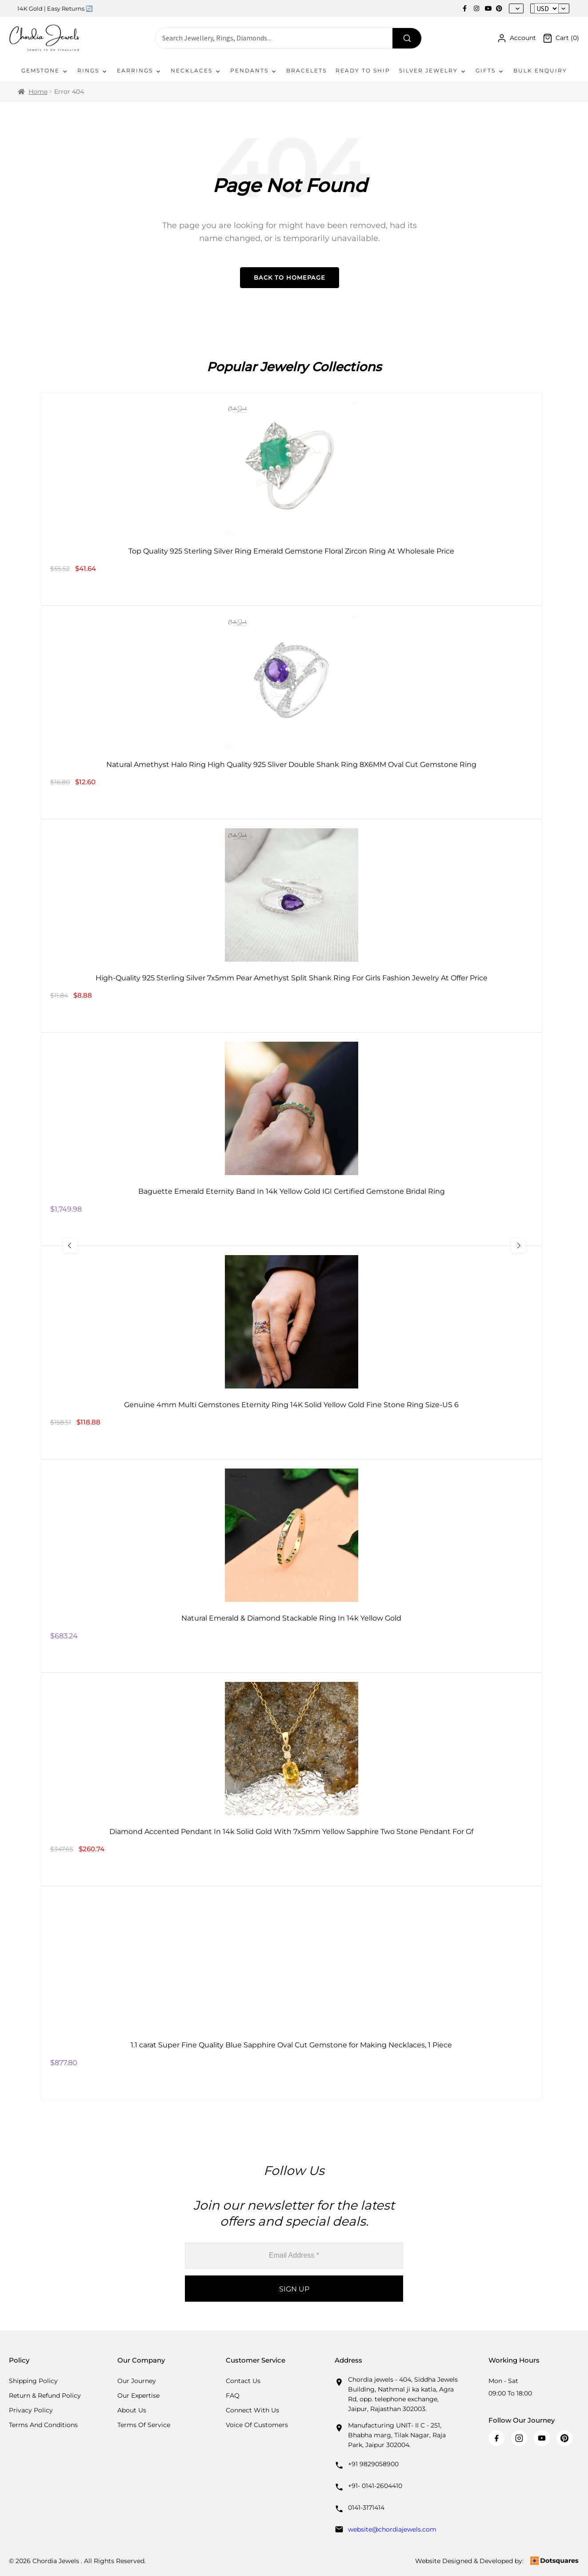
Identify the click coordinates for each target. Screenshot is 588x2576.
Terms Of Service (143, 2425)
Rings (92, 71)
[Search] (406, 38)
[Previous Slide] (70, 1246)
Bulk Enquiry (540, 70)
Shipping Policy (33, 2381)
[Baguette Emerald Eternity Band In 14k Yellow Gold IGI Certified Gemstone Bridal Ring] (291, 1139)
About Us (131, 2410)
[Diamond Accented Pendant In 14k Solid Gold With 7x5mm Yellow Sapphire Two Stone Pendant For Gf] (291, 1779)
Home (38, 92)
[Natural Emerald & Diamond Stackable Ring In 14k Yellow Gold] (291, 1566)
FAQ (233, 2395)
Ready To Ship (363, 70)
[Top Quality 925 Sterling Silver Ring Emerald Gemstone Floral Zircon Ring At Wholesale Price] (291, 499)
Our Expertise (138, 2395)
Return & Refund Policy (45, 2395)
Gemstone (44, 71)
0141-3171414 (366, 2508)
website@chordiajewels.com (392, 2529)
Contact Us (243, 2381)
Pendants (253, 71)
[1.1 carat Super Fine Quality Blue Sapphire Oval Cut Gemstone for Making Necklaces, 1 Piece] (291, 1992)
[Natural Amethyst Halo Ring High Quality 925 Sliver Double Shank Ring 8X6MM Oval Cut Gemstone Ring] (291, 712)
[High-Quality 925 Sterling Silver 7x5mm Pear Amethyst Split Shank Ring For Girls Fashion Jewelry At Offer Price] (291, 925)
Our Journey (136, 2381)
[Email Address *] (294, 2256)
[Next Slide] (518, 1246)
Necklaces (196, 71)
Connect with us (252, 2410)
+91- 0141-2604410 (375, 2486)
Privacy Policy (31, 2410)
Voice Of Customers (257, 2425)
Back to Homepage (289, 277)
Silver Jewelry (433, 71)
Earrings (139, 71)
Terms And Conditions (43, 2425)
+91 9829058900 (373, 2464)
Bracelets (306, 70)
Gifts (490, 71)
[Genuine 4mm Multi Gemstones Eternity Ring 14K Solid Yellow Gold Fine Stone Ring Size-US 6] (291, 1352)
